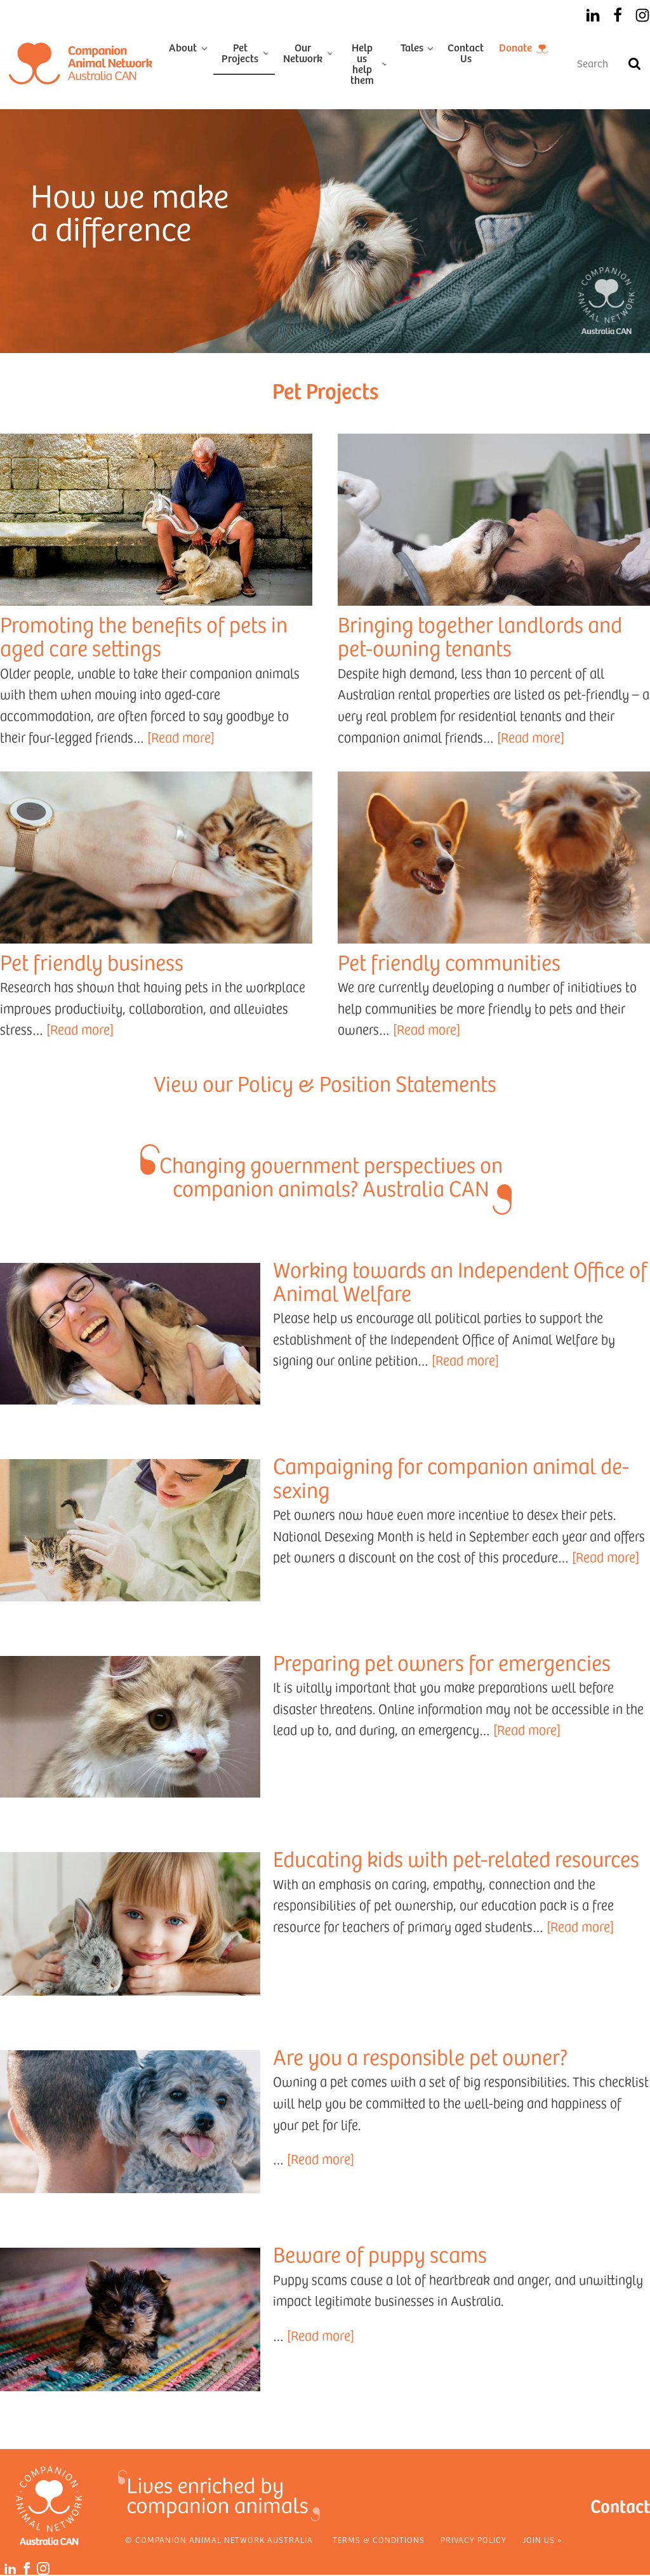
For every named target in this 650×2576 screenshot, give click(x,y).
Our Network (302, 52)
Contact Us (466, 52)
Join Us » (542, 2540)
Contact (620, 2505)
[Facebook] (617, 15)
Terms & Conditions (379, 2540)
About (183, 47)
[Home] (80, 63)
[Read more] (181, 737)
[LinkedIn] (592, 15)
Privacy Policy (474, 2540)
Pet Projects (240, 52)
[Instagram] (642, 15)
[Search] (634, 63)
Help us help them (362, 63)
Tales (412, 47)
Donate (515, 47)
